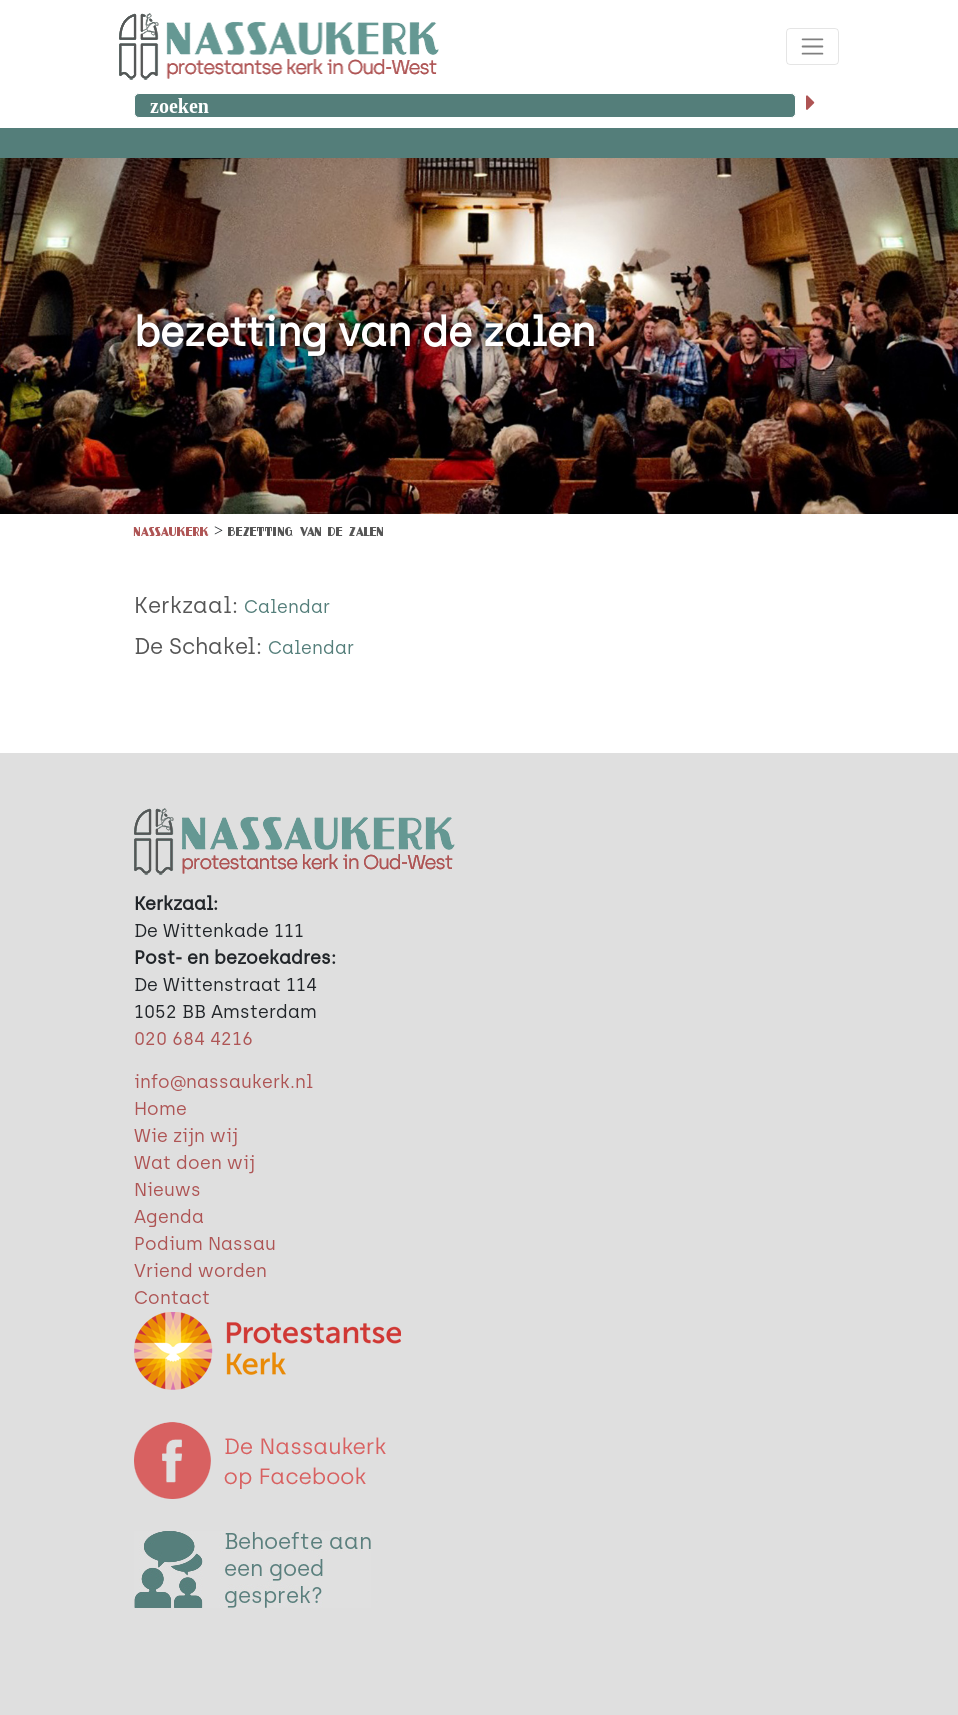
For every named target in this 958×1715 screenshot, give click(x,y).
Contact (172, 1298)
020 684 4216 (193, 1039)
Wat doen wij (194, 1163)
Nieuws (167, 1190)
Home (160, 1109)
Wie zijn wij (186, 1136)
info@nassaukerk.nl (223, 1082)
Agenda (169, 1217)
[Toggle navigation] (812, 46)
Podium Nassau (205, 1244)
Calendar (287, 607)
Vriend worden (200, 1271)
